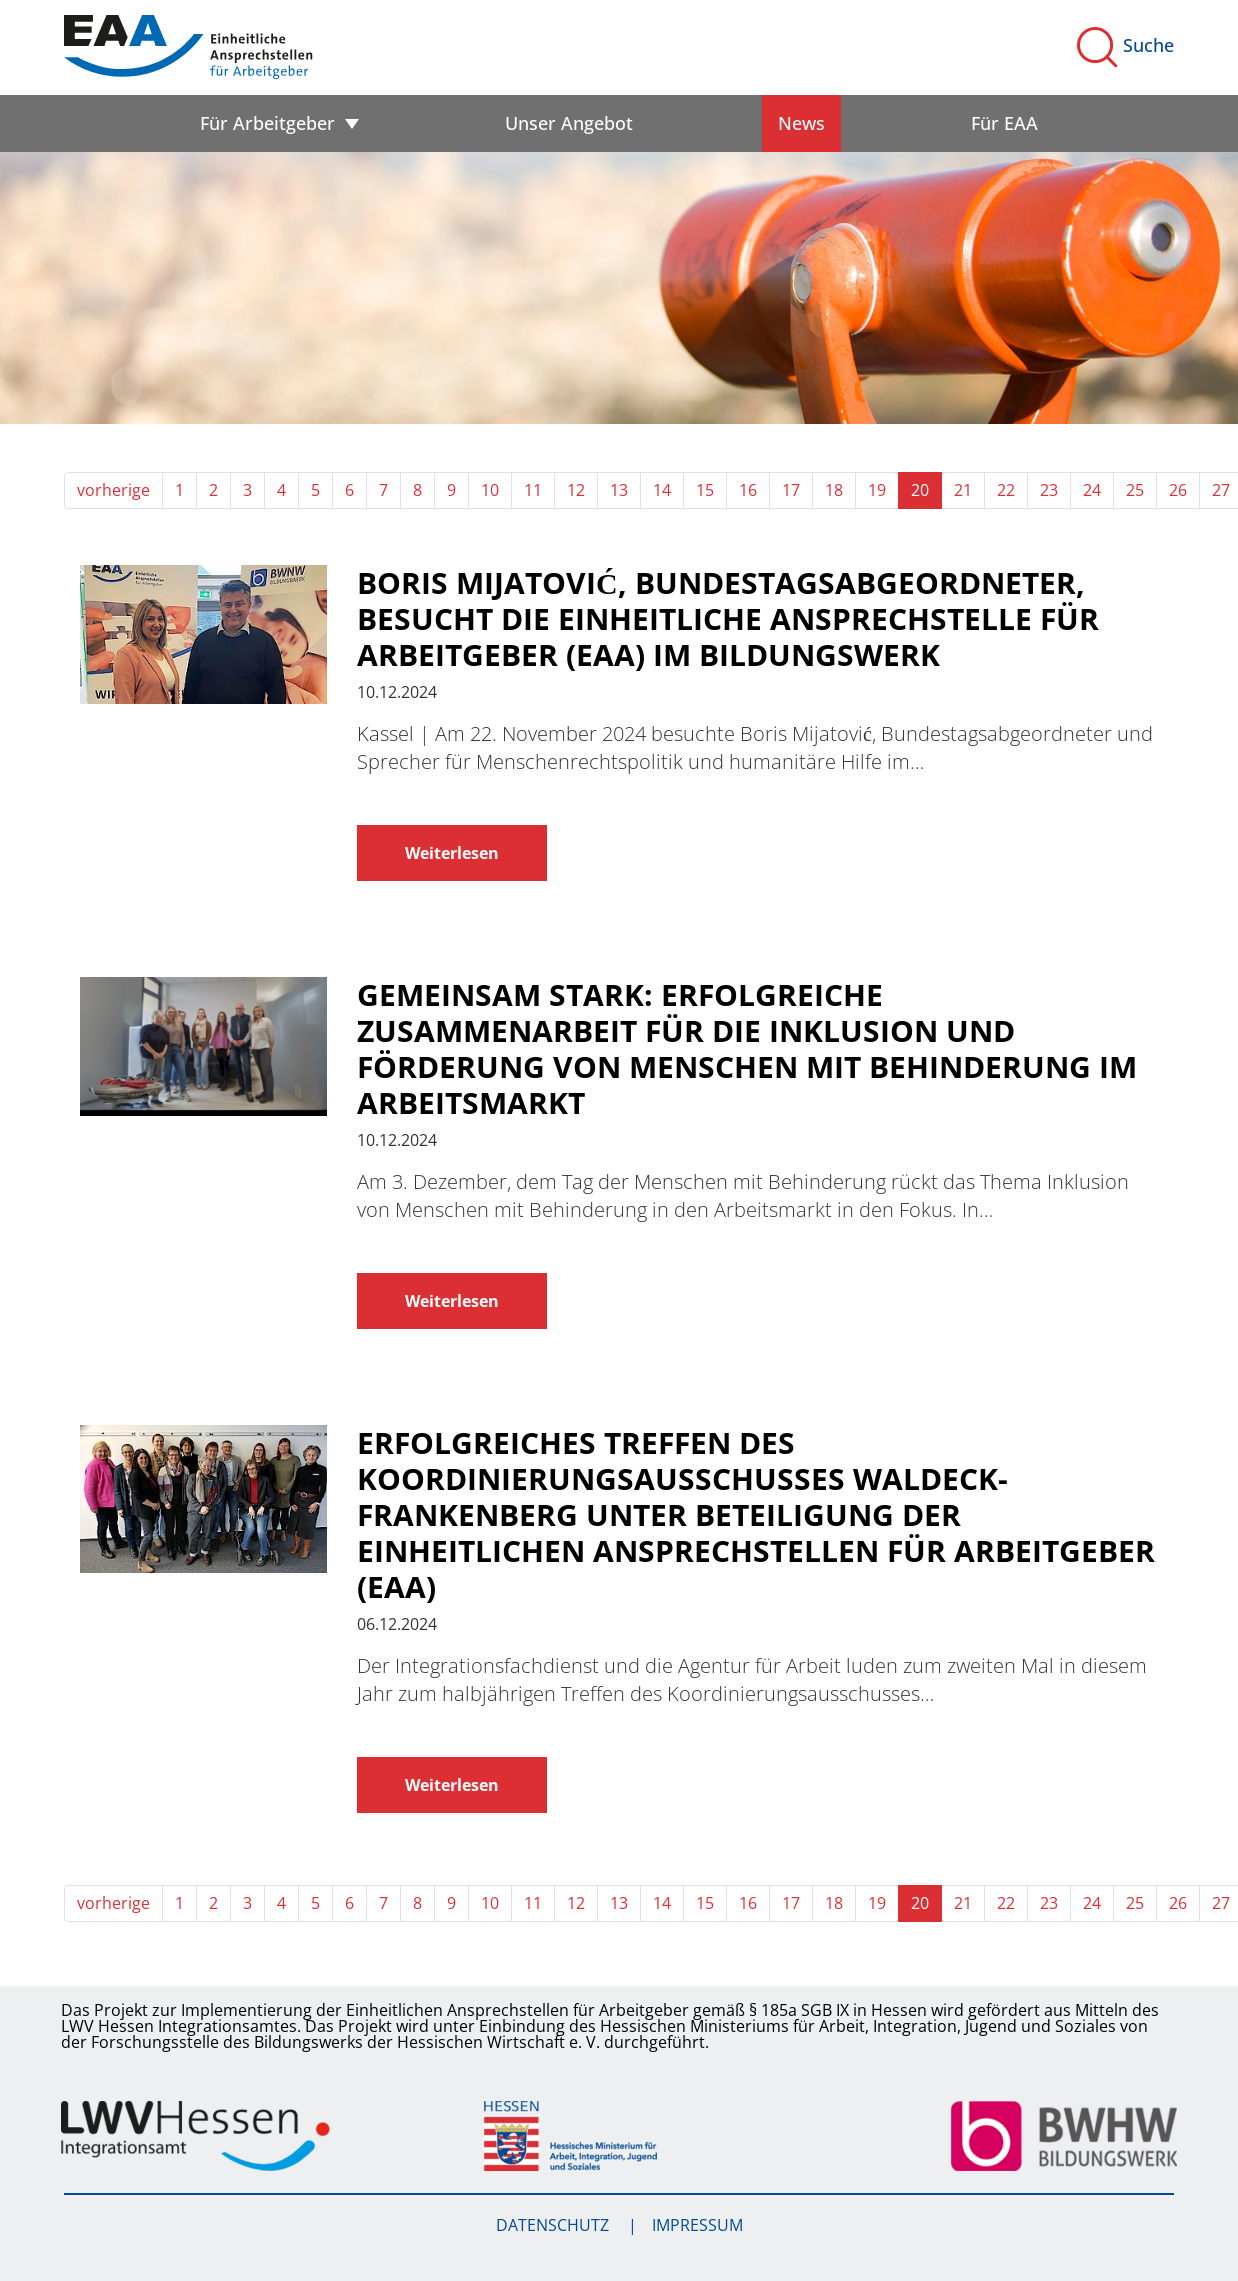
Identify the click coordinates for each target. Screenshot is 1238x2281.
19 (877, 490)
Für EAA (1004, 123)
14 (662, 490)
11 (533, 490)
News (801, 123)
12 (576, 490)
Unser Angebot (569, 123)
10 (490, 490)
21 (963, 490)
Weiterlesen (452, 853)
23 (1049, 490)
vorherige (113, 490)
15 (705, 490)
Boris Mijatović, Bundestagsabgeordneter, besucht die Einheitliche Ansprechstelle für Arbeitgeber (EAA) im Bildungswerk (728, 619)
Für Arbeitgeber (267, 123)
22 (1006, 490)
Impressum (697, 2225)
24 (1092, 490)
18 (834, 490)
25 (1135, 490)
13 (619, 490)
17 (791, 490)
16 (748, 490)
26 (1178, 490)
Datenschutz (554, 2225)
